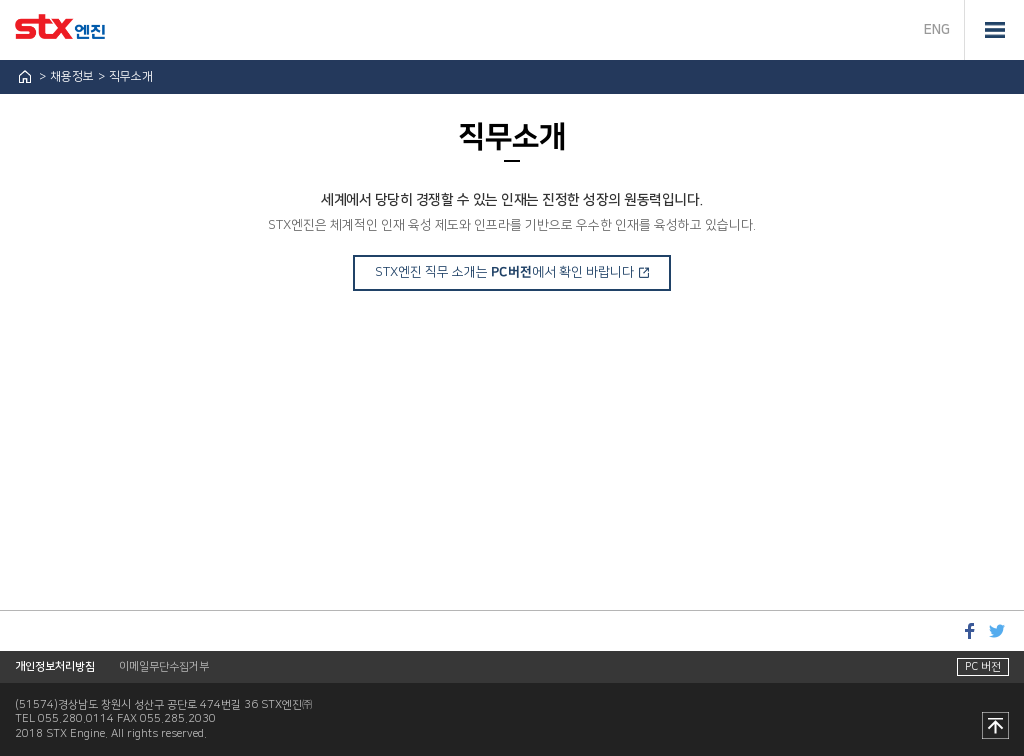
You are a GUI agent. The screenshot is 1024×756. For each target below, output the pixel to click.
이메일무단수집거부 (164, 667)
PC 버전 (983, 667)
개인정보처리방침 (55, 667)
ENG (937, 30)
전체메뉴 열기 (994, 30)
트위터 (997, 630)
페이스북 (969, 630)
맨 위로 (995, 727)
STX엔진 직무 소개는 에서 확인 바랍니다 (504, 272)
